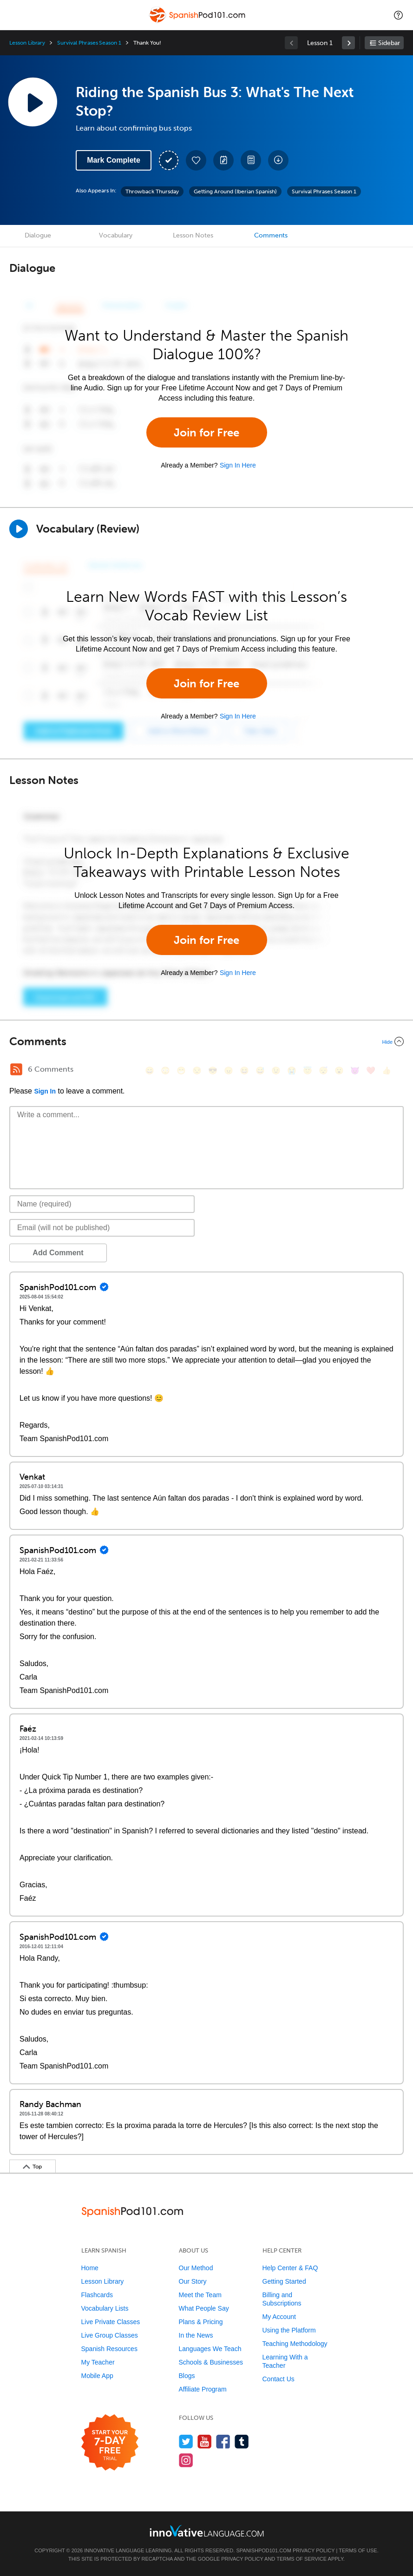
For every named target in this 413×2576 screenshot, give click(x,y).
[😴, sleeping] (323, 1070)
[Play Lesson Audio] (32, 101)
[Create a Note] (223, 160)
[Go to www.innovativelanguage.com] (207, 2530)
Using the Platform (289, 2330)
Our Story (193, 2281)
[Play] (18, 529)
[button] (398, 15)
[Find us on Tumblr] (242, 2441)
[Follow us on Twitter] (186, 2441)
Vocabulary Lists (105, 2308)
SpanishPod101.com (263, 2550)
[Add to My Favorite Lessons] (196, 160)
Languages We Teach (210, 2348)
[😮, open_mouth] (339, 1070)
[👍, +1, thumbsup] (386, 1070)
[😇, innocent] (307, 1070)
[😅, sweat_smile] (260, 1070)
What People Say (204, 2308)
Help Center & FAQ (290, 2268)
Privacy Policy (313, 2550)
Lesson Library (27, 43)
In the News (196, 2335)
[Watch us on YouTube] (204, 2441)
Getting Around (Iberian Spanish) (235, 191)
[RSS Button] (16, 1069)
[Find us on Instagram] (186, 2460)
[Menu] (15, 15)
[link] (348, 42)
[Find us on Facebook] (223, 2441)
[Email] (102, 1228)
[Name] (102, 1204)
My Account (279, 2316)
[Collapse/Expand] (206, 1041)
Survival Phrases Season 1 (89, 43)
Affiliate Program (203, 2389)
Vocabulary (115, 235)
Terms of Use (358, 2550)
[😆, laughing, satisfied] (244, 1070)
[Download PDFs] (251, 160)
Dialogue (38, 235)
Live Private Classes (110, 2322)
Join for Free (206, 432)
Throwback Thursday (152, 191)
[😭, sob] (292, 1070)
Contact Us (278, 2379)
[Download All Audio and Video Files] (278, 160)
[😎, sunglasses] (213, 1070)
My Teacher (98, 2362)
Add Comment (58, 1253)
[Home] (198, 22)
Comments (271, 235)
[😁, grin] (181, 1070)
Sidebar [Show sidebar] (389, 43)
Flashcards (97, 2295)
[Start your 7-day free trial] (109, 2442)
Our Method (196, 2268)
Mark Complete (113, 160)
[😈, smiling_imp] (355, 1070)
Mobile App (97, 2375)
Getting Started (284, 2281)
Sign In (45, 1091)
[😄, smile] (149, 1070)
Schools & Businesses (211, 2362)
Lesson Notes (193, 235)
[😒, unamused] (197, 1070)
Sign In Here (238, 465)
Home (89, 2268)
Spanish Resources (109, 2348)
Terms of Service (301, 2559)
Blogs (187, 2375)
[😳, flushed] (165, 1070)
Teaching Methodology (295, 2343)
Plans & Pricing (201, 2322)
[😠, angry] (228, 1070)
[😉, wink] (276, 1070)
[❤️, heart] (371, 1070)
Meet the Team (200, 2295)
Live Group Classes (109, 2335)
